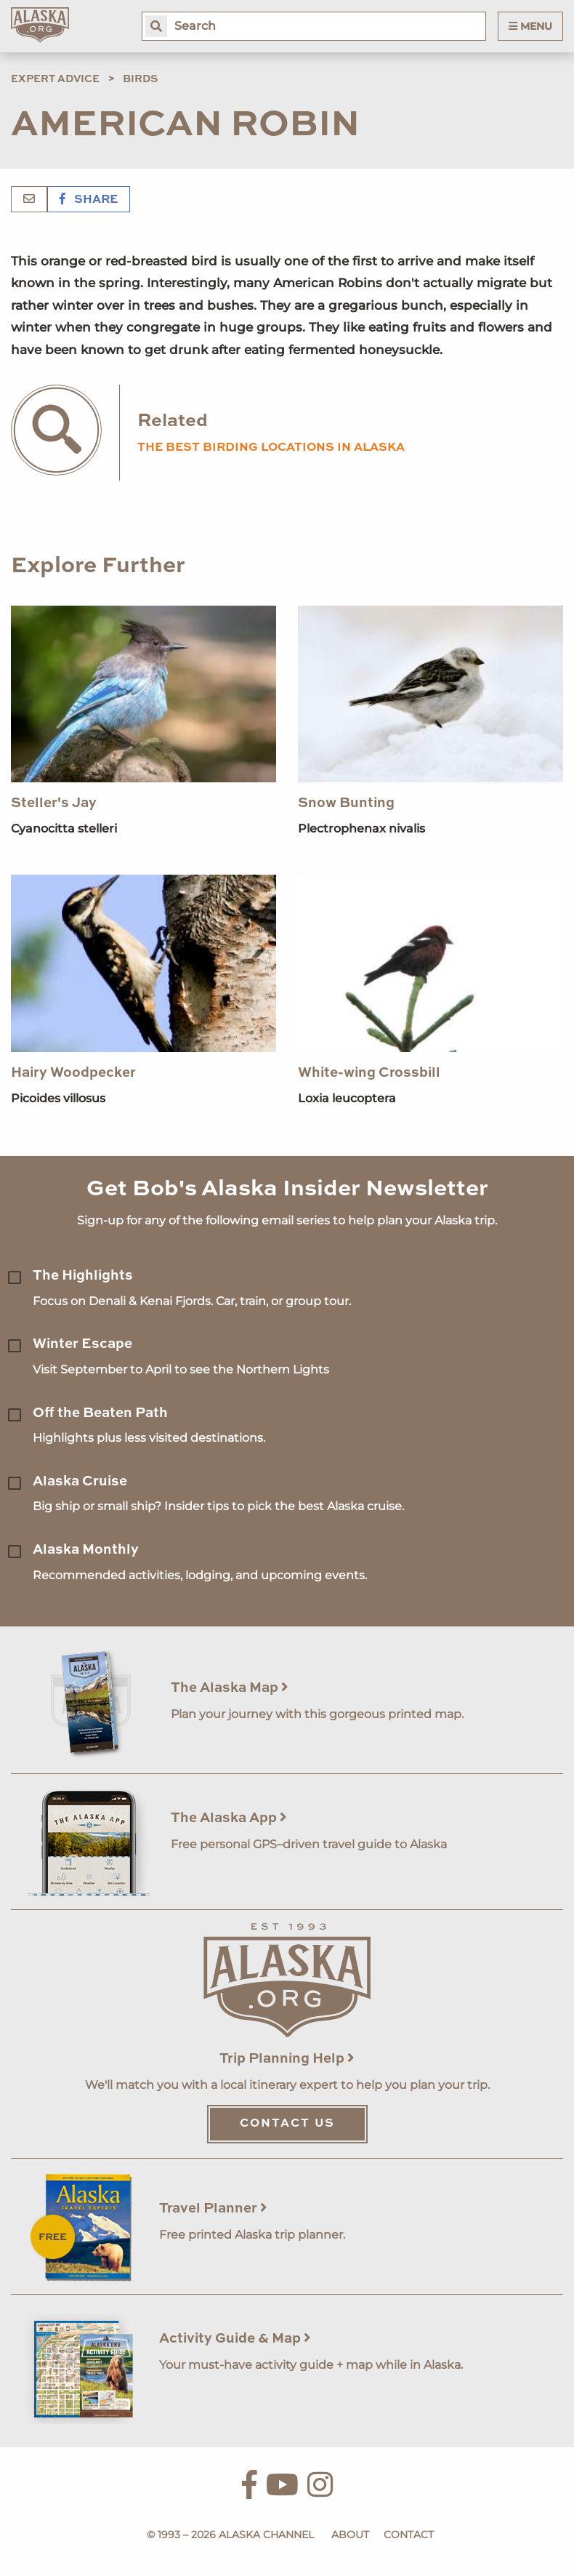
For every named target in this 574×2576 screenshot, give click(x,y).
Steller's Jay (54, 803)
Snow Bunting (346, 803)
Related (172, 421)
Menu (530, 26)
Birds (140, 79)
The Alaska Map (229, 1688)
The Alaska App (229, 1818)
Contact (409, 2534)
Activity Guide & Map (235, 2339)
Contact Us (287, 2124)
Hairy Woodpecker (73, 1073)
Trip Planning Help (287, 2059)
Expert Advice (55, 79)
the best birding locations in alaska (271, 448)
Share (89, 200)
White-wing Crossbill (369, 1073)
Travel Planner (213, 2208)
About (350, 2534)
